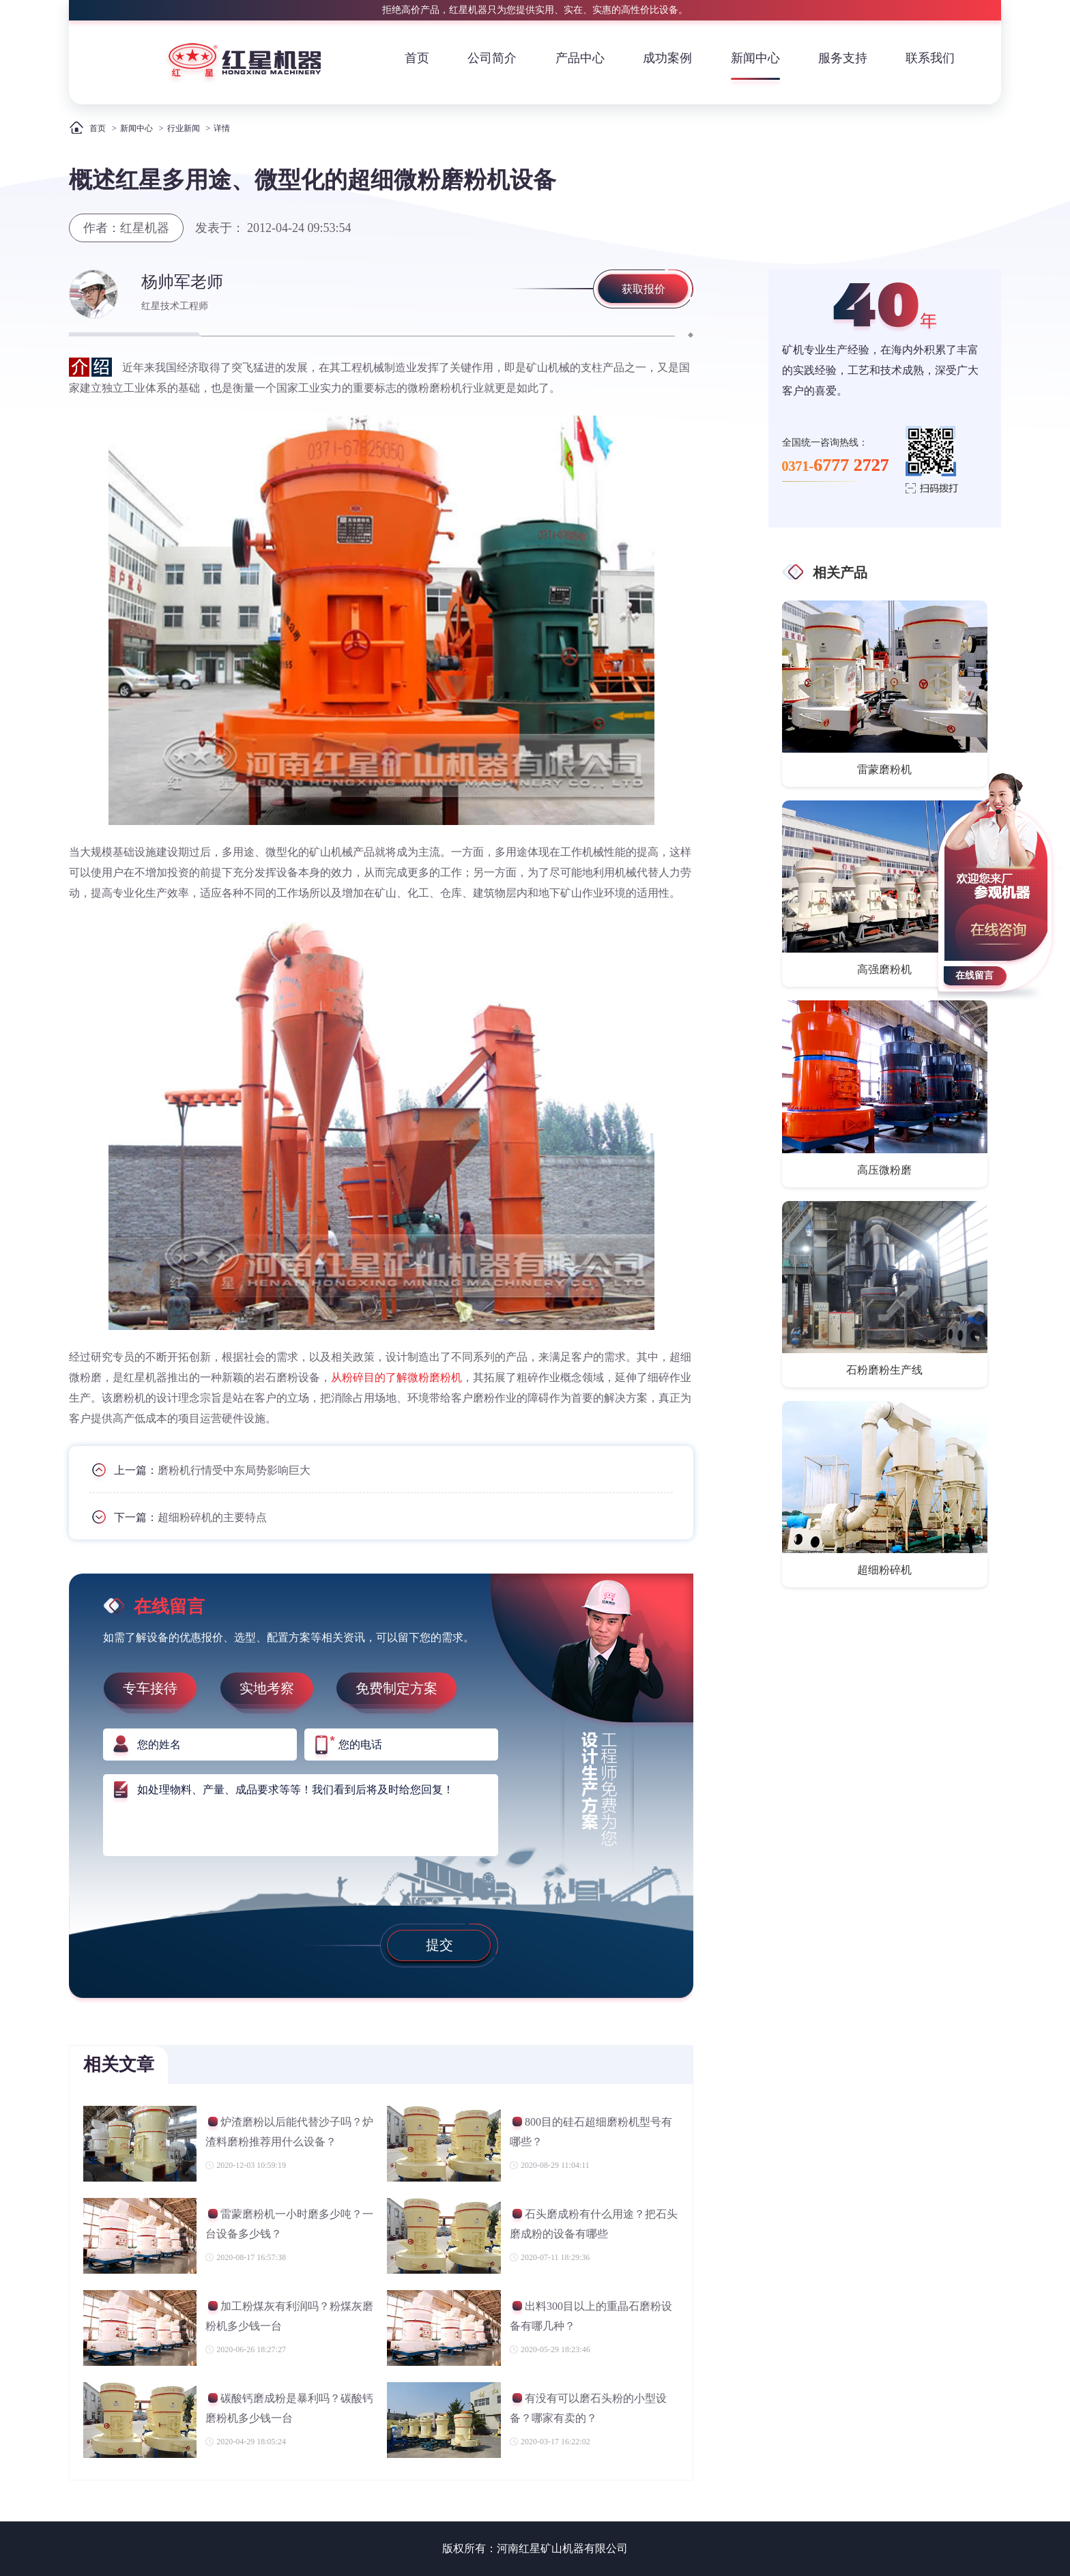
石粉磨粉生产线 (884, 1370)
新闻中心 (755, 58)
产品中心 (580, 58)
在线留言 (974, 975)
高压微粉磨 (884, 1170)
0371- (835, 465)
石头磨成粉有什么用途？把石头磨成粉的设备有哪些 (594, 2223)
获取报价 (643, 289)
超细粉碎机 (884, 1570)
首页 (417, 58)
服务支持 (842, 58)
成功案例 (667, 58)
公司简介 (492, 58)
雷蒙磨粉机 (884, 769)
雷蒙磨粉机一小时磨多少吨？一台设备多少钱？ (289, 2223)
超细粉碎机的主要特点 (212, 1517)
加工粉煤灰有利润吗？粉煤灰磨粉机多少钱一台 (289, 2315)
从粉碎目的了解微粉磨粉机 (396, 1377)
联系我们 (930, 58)
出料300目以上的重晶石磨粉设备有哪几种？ (591, 2315)
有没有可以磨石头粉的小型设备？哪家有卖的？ (588, 2407)
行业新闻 (183, 128)
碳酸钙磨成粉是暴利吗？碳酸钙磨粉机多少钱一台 (289, 2407)
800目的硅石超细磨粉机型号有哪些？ (591, 2131)
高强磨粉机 (884, 969)
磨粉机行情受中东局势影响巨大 (234, 1470)
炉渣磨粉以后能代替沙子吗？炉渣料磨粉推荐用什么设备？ (289, 2131)
